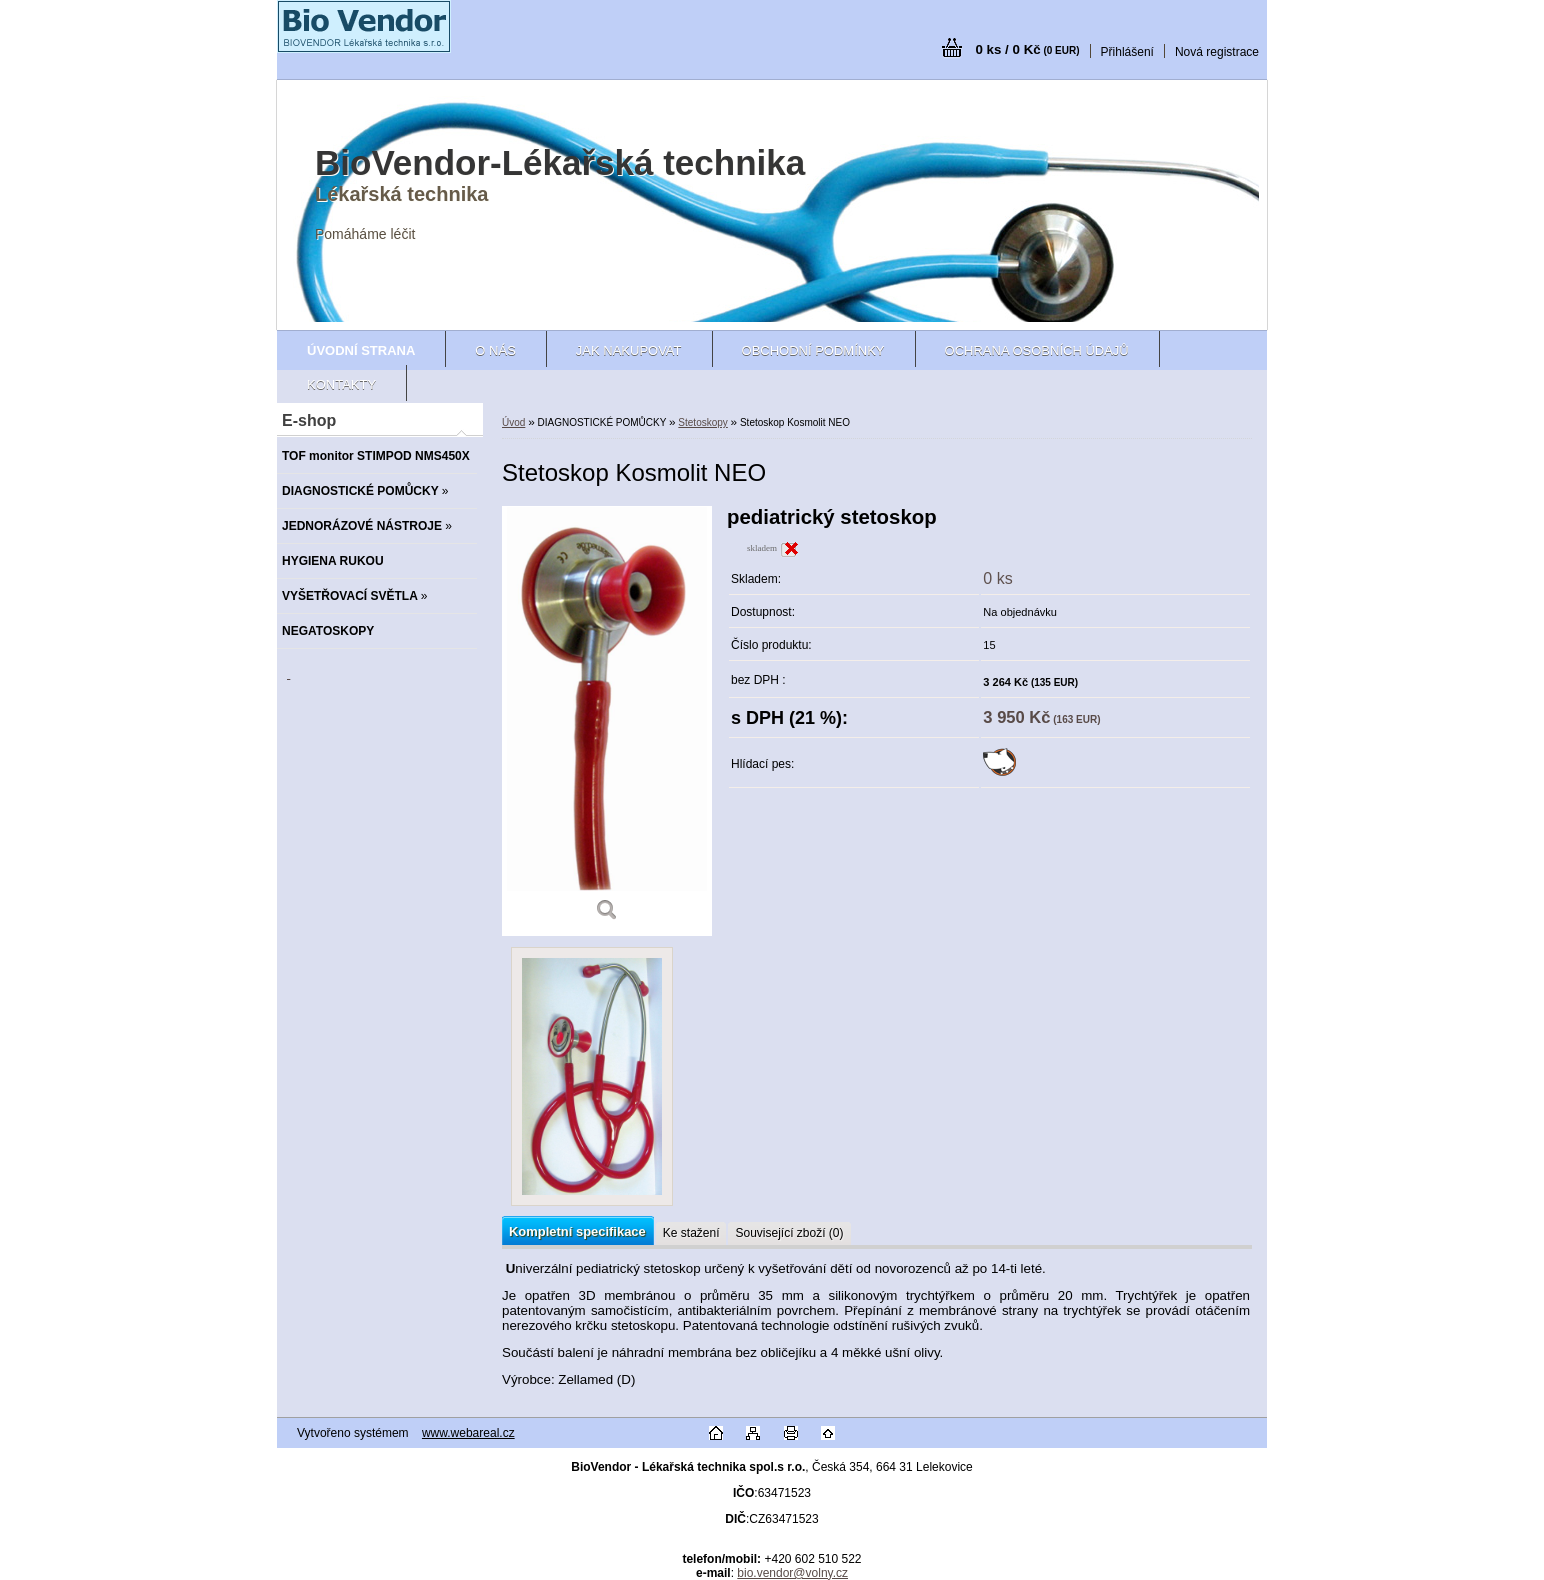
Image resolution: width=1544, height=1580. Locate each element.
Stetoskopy (702, 422)
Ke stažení (691, 1233)
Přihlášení (1127, 52)
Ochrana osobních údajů (1037, 350)
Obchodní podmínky (813, 350)
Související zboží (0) (789, 1233)
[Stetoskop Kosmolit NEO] (607, 720)
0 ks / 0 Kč (1027, 49)
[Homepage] (361, 350)
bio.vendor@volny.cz (792, 1573)
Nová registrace (1217, 52)
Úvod (513, 422)
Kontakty (341, 384)
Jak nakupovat (629, 350)
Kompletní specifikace (577, 1231)
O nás (495, 350)
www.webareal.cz (468, 1433)
